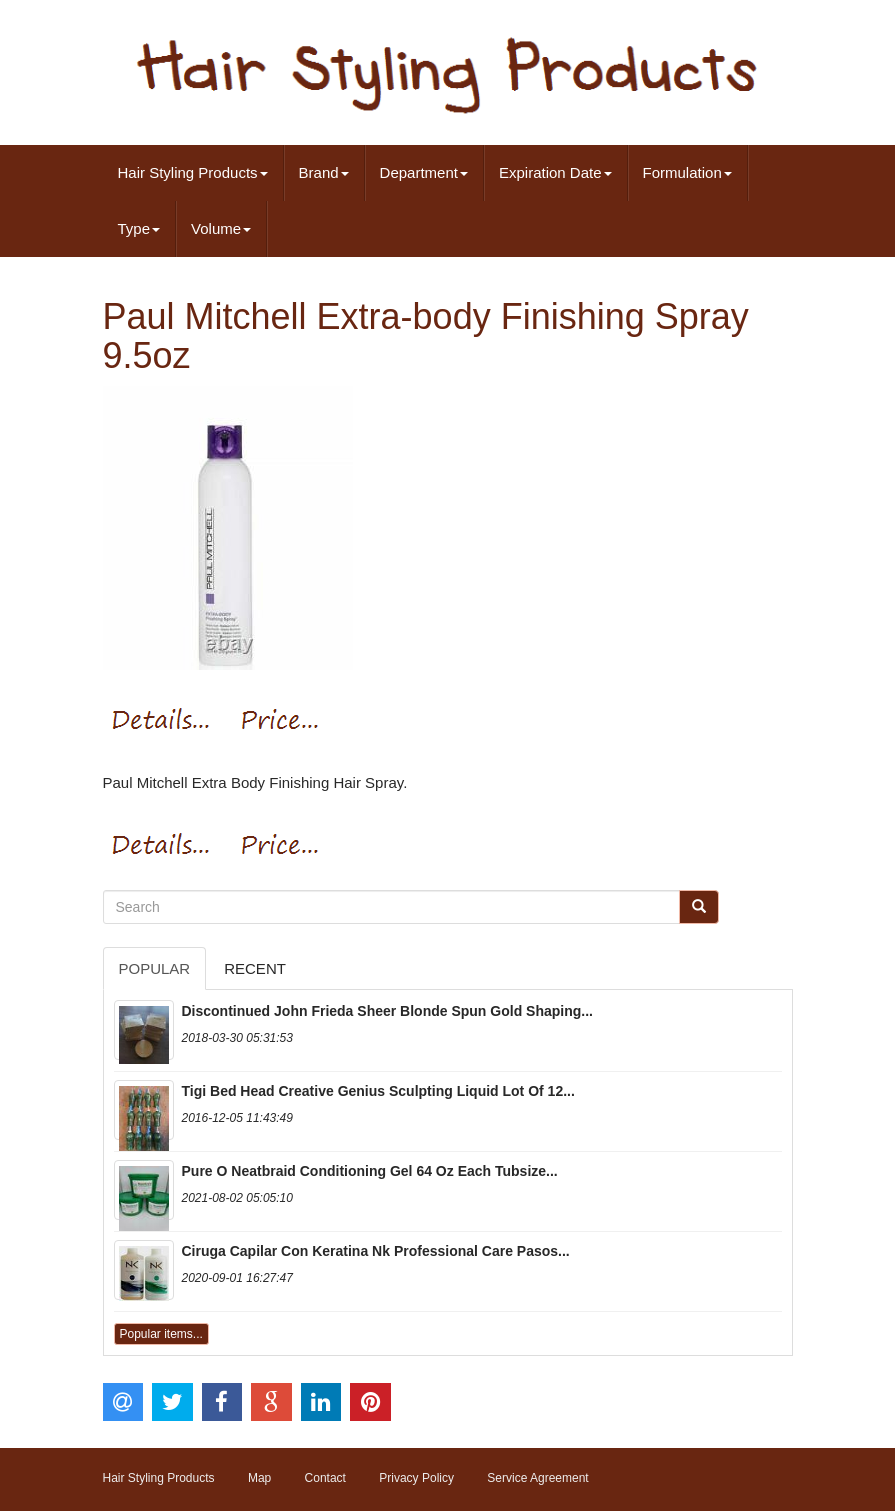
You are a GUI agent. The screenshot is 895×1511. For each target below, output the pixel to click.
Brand (324, 172)
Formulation (687, 172)
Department (424, 172)
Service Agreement (537, 1478)
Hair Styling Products (193, 172)
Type (139, 228)
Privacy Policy (416, 1478)
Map (259, 1478)
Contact (325, 1478)
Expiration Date (555, 172)
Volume (221, 228)
